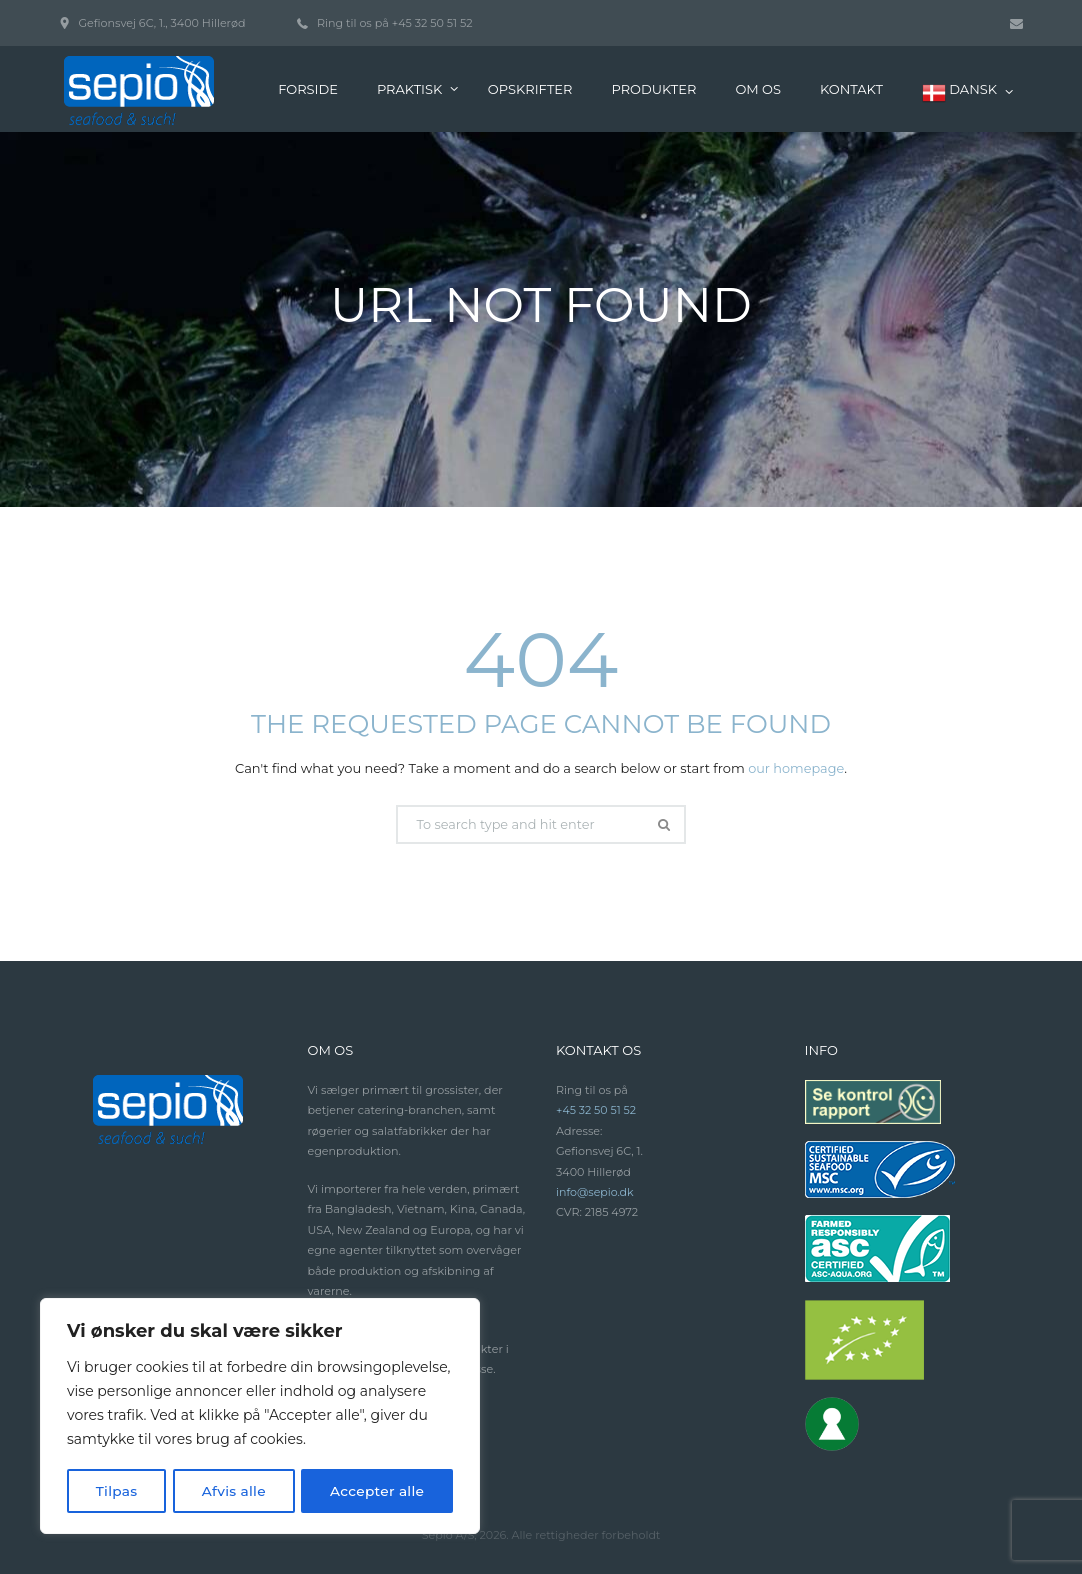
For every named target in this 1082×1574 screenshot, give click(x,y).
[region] (260, 1417)
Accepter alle (377, 1491)
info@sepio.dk (595, 1192)
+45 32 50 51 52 (432, 23)
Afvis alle (233, 1491)
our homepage (796, 768)
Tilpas (116, 1491)
